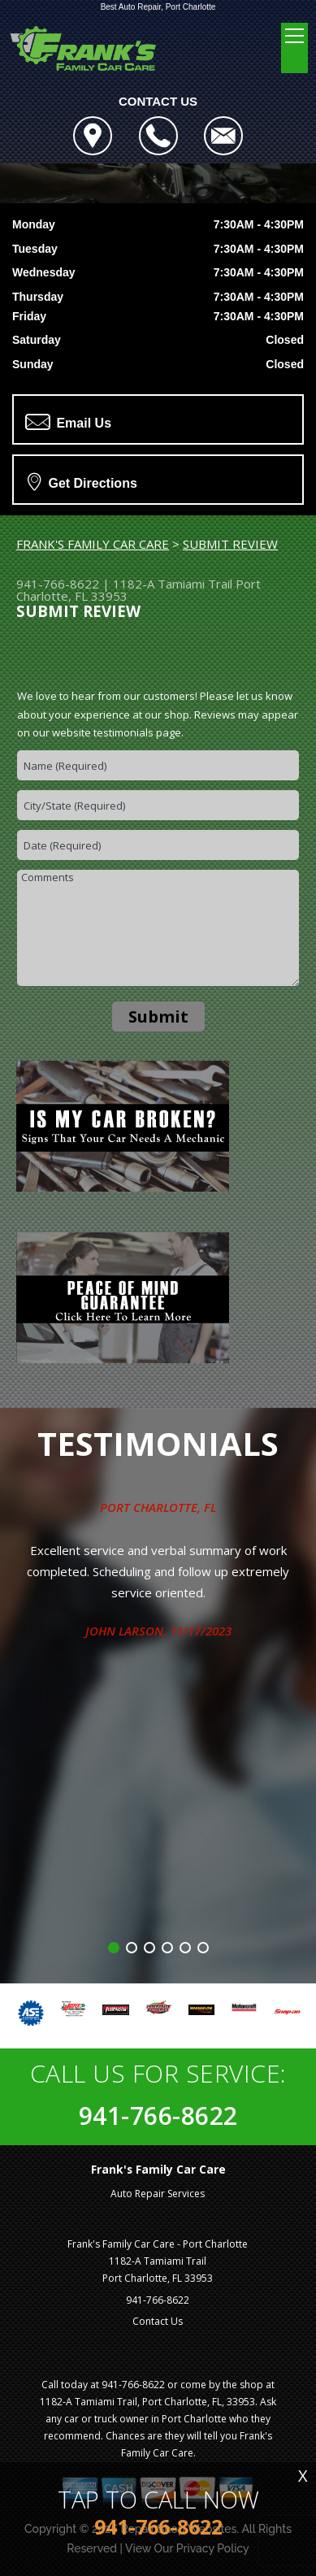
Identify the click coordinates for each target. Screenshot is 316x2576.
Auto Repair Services (157, 2193)
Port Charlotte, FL (158, 1507)
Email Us (68, 422)
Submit (158, 1016)
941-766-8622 (57, 584)
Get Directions (82, 481)
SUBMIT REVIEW (230, 544)
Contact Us (157, 2321)
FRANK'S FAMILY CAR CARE (92, 544)
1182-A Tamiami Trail (172, 584)
